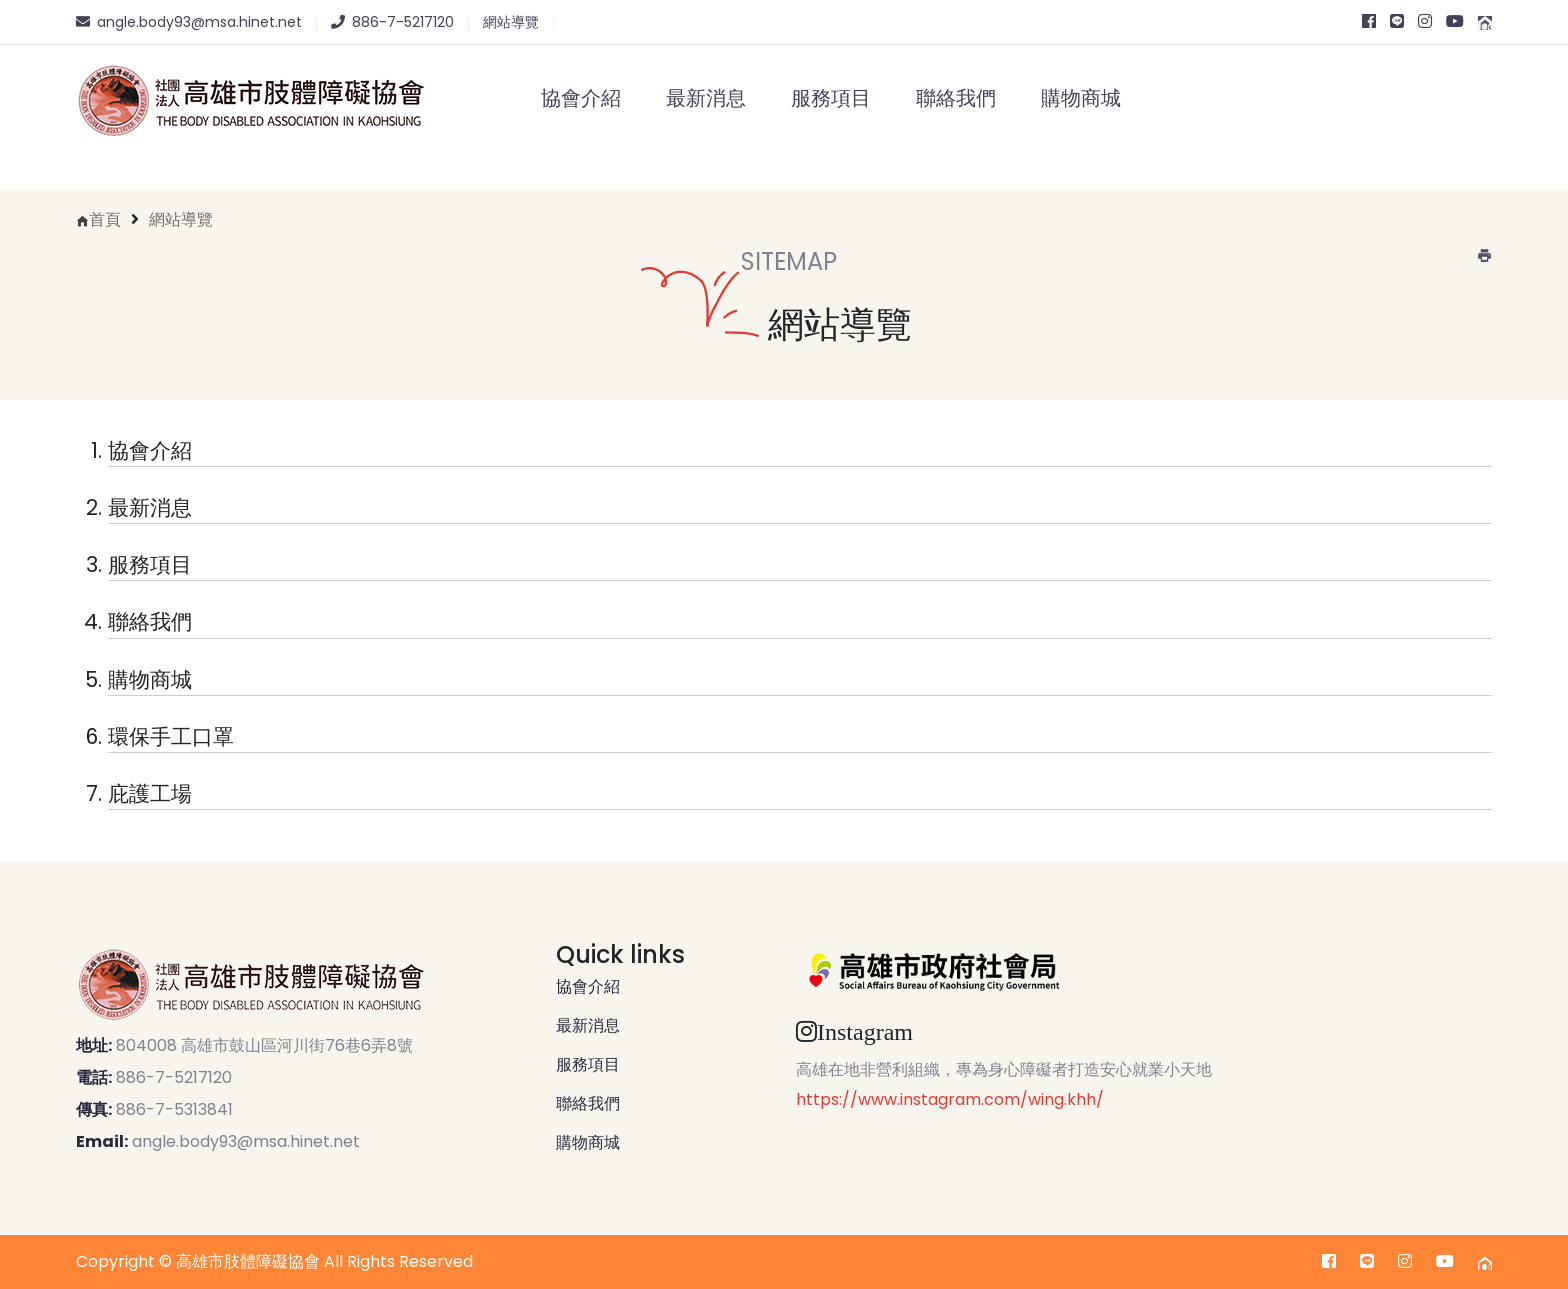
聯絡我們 (956, 98)
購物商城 (1081, 98)
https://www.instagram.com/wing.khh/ (950, 1099)
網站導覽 (181, 219)
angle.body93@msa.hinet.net (246, 1141)
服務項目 (831, 98)
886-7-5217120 (174, 1077)
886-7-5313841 (174, 1109)
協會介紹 (581, 98)
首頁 (105, 219)
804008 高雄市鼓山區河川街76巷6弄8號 (264, 1045)
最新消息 (706, 98)
